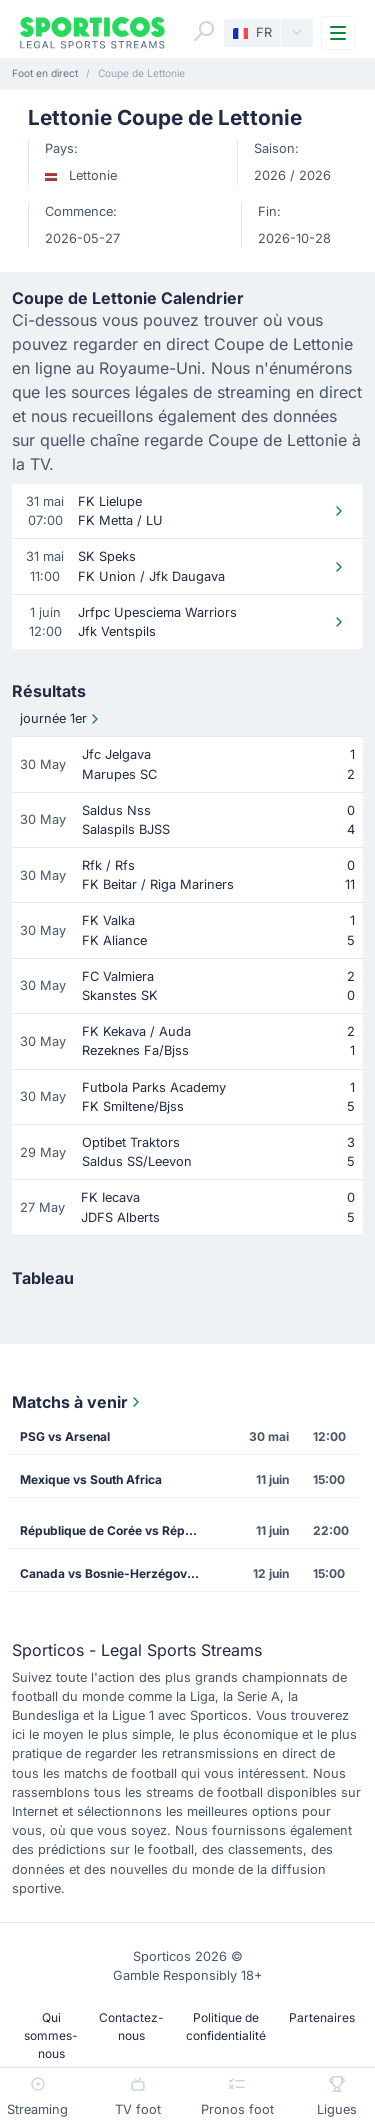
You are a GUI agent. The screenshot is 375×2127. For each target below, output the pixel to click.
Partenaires (322, 2017)
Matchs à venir (78, 1402)
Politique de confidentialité (226, 2026)
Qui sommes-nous (51, 2035)
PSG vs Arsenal (65, 1436)
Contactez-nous (131, 2026)
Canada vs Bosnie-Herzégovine (112, 1573)
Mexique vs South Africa (91, 1479)
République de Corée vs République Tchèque (116, 1530)
